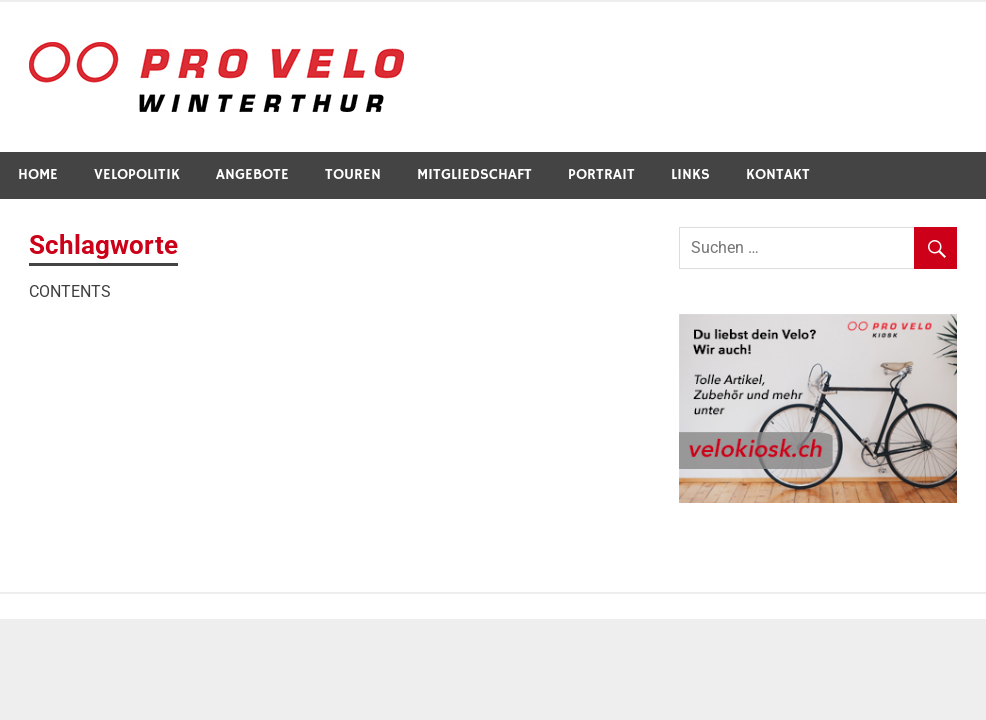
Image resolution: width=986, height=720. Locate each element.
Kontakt (778, 174)
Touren (353, 174)
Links (690, 174)
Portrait (601, 174)
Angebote (252, 174)
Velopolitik (137, 174)
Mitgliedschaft (474, 174)
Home (38, 174)
